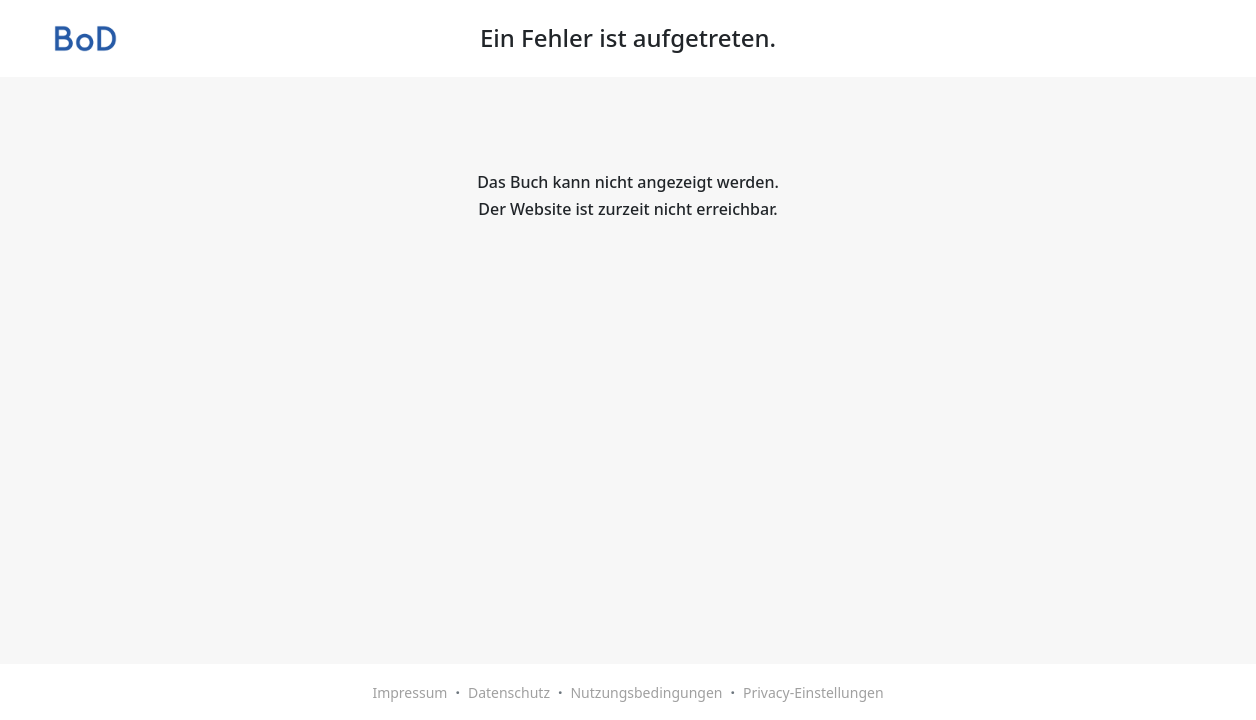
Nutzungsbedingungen (646, 692)
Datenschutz (509, 692)
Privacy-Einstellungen (813, 692)
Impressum (409, 692)
